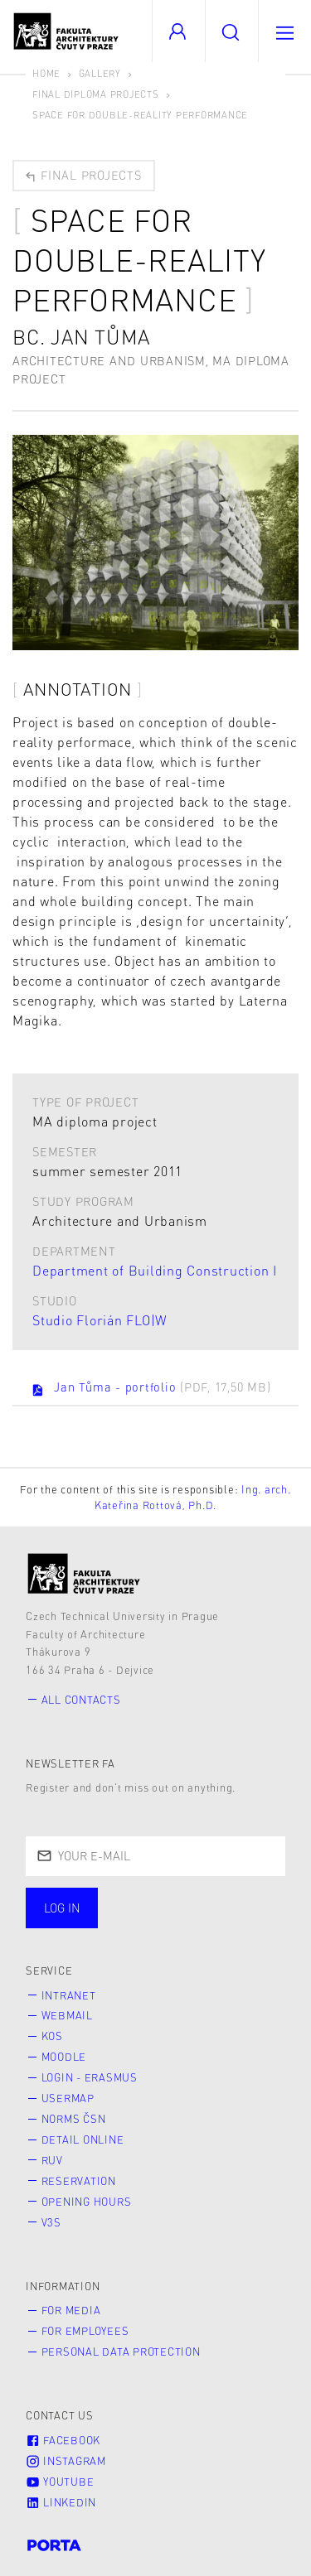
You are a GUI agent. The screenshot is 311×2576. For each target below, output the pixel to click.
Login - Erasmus (89, 2077)
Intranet (68, 1995)
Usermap (68, 2098)
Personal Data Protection (121, 2351)
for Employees (85, 2330)
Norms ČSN (73, 2118)
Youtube (60, 2481)
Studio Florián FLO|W (100, 1320)
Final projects (82, 175)
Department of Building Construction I (154, 1270)
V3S (51, 2222)
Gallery (100, 73)
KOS (52, 2036)
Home (46, 73)
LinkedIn (61, 2502)
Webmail (67, 2015)
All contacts (81, 1699)
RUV (52, 2160)
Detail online (82, 2139)
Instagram (66, 2460)
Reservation (78, 2181)
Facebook (63, 2440)
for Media (71, 2310)
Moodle (64, 2056)
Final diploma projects (95, 94)
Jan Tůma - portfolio (151, 1388)
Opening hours (86, 2201)
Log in (62, 1907)
